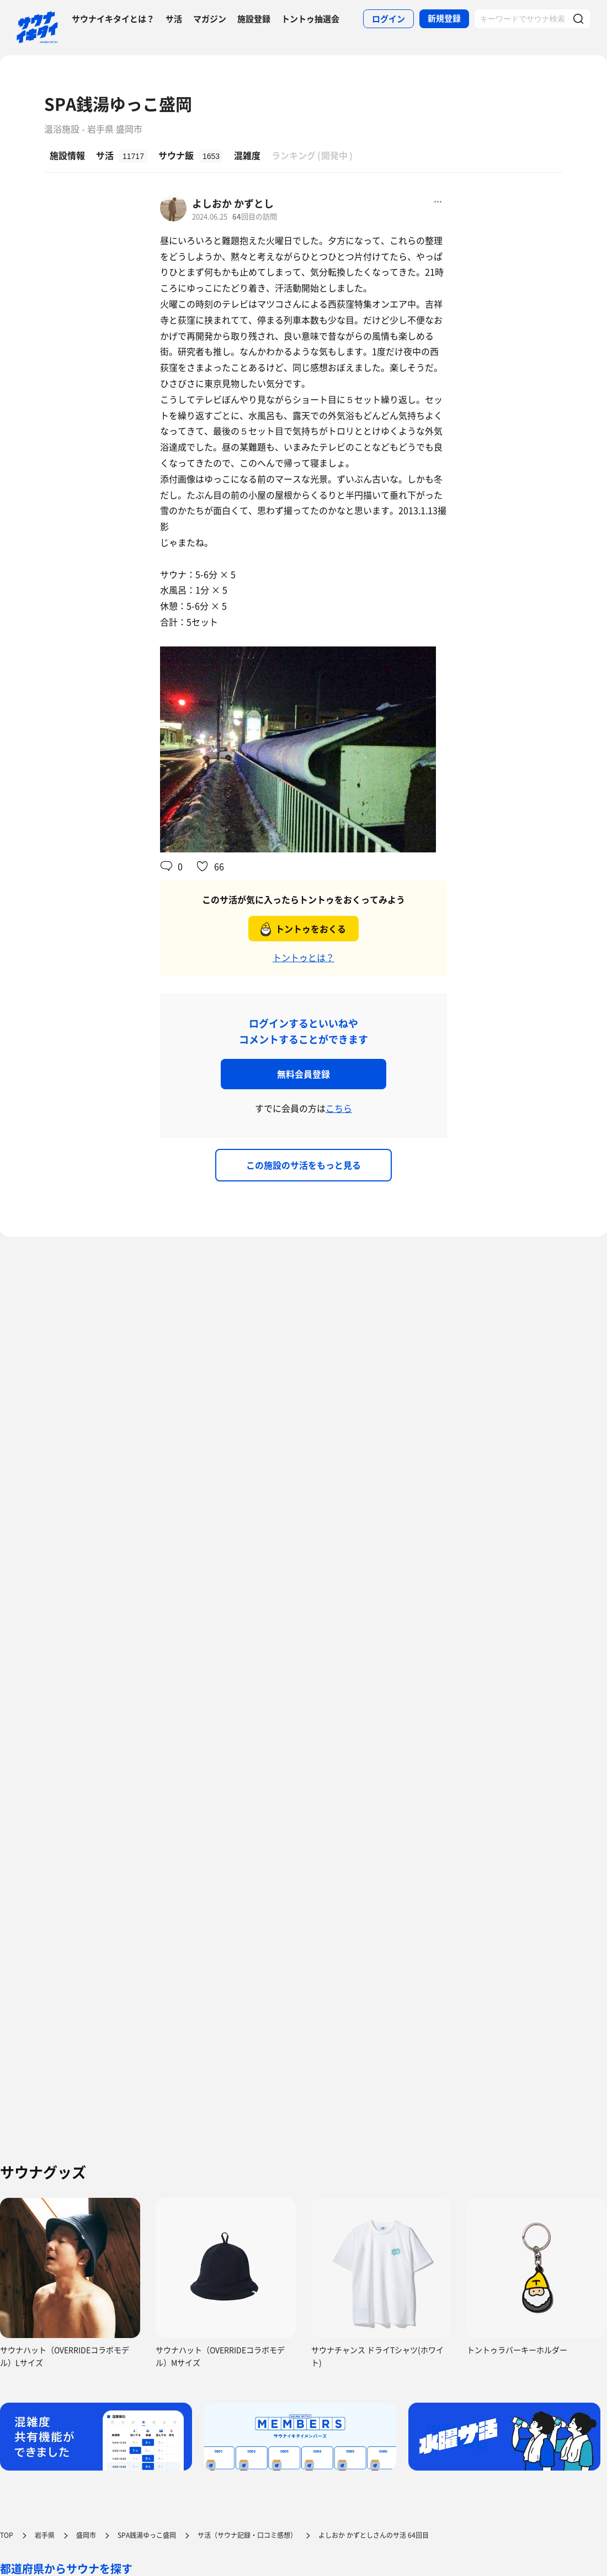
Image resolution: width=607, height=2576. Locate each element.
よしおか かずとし (233, 203)
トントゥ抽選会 (310, 19)
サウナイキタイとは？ (113, 19)
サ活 (174, 19)
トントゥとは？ (303, 957)
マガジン (209, 19)
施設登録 (253, 19)
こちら (339, 1108)
